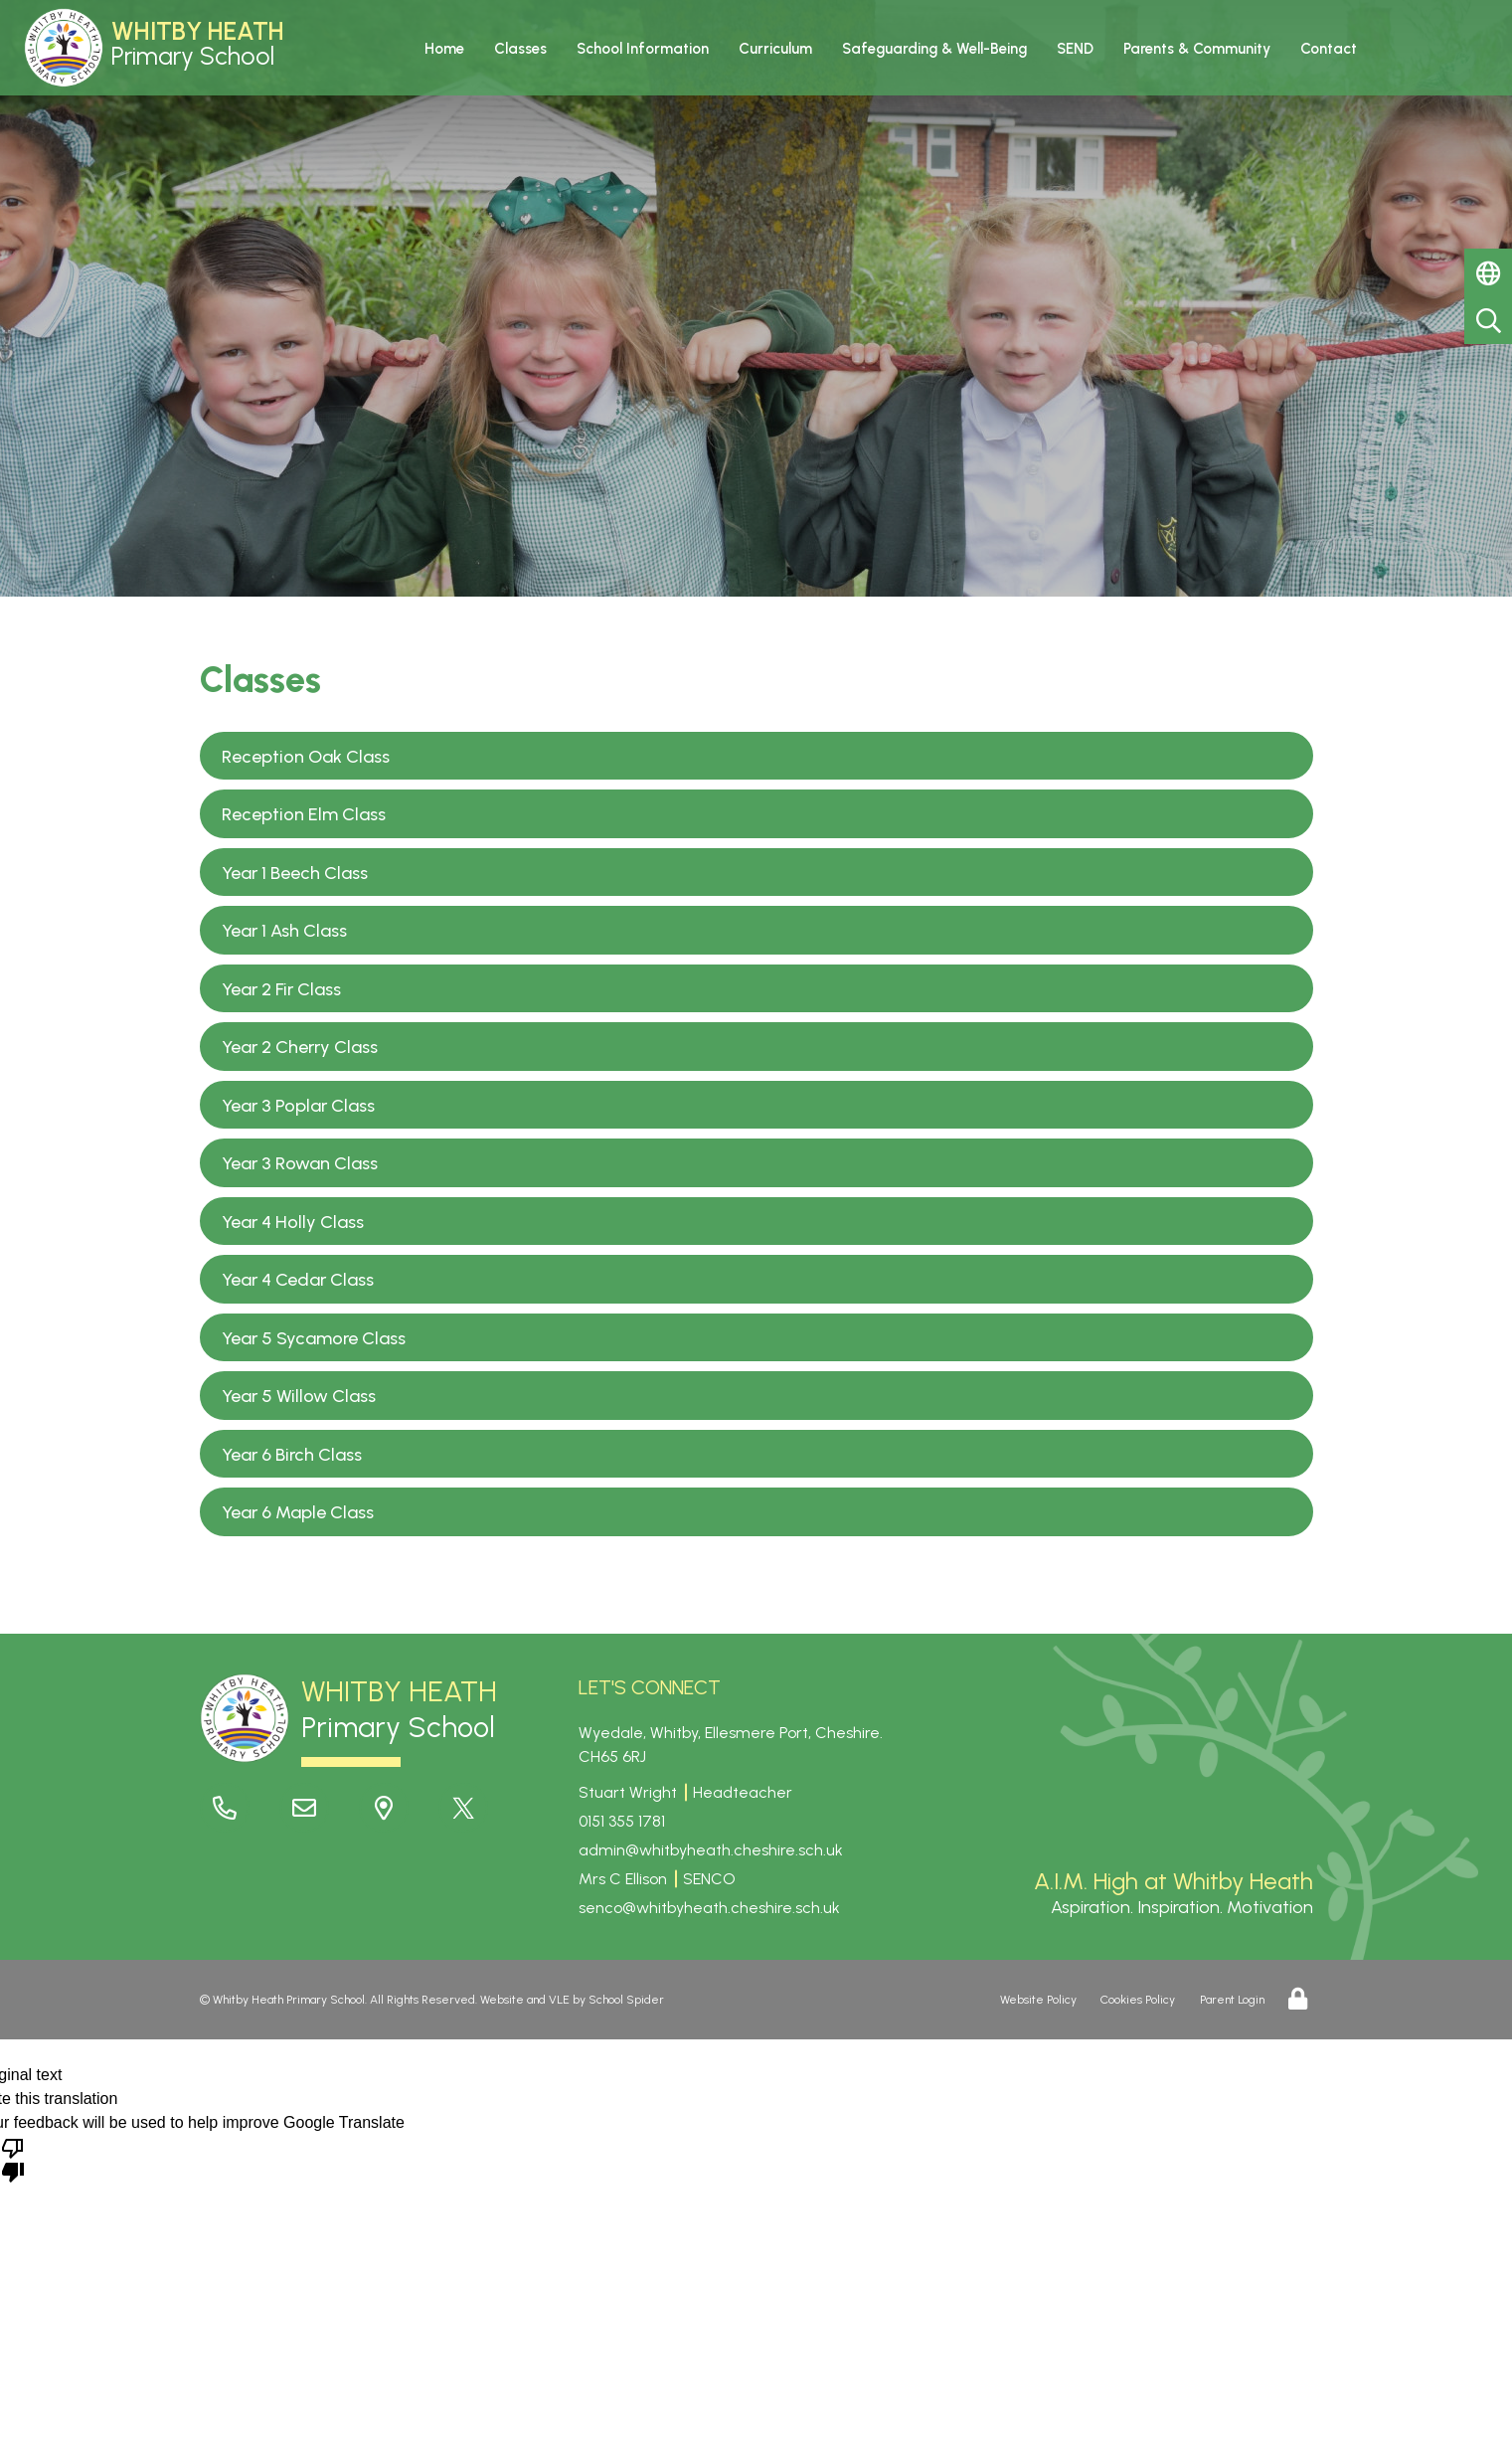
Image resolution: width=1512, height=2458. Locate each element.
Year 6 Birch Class (292, 1455)
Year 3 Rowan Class (300, 1163)
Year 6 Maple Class (298, 1512)
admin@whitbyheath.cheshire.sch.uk (711, 1850)
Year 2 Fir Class (281, 989)
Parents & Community (1196, 49)
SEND (1075, 49)
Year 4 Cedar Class (298, 1280)
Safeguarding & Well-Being (934, 49)
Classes (520, 49)
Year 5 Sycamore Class (314, 1338)
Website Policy (1038, 2000)
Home (444, 49)
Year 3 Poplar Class (298, 1106)
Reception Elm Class (304, 814)
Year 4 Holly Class (293, 1222)
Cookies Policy (1137, 2000)
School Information (643, 49)
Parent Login (1232, 2000)
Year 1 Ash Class (284, 931)
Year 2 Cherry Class (300, 1047)
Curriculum (775, 49)
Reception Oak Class (306, 757)
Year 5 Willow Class (299, 1396)
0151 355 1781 (622, 1821)
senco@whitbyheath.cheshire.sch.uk (709, 1907)
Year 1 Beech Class (295, 873)
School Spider (626, 2000)
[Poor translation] (13, 2159)
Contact (1328, 49)
